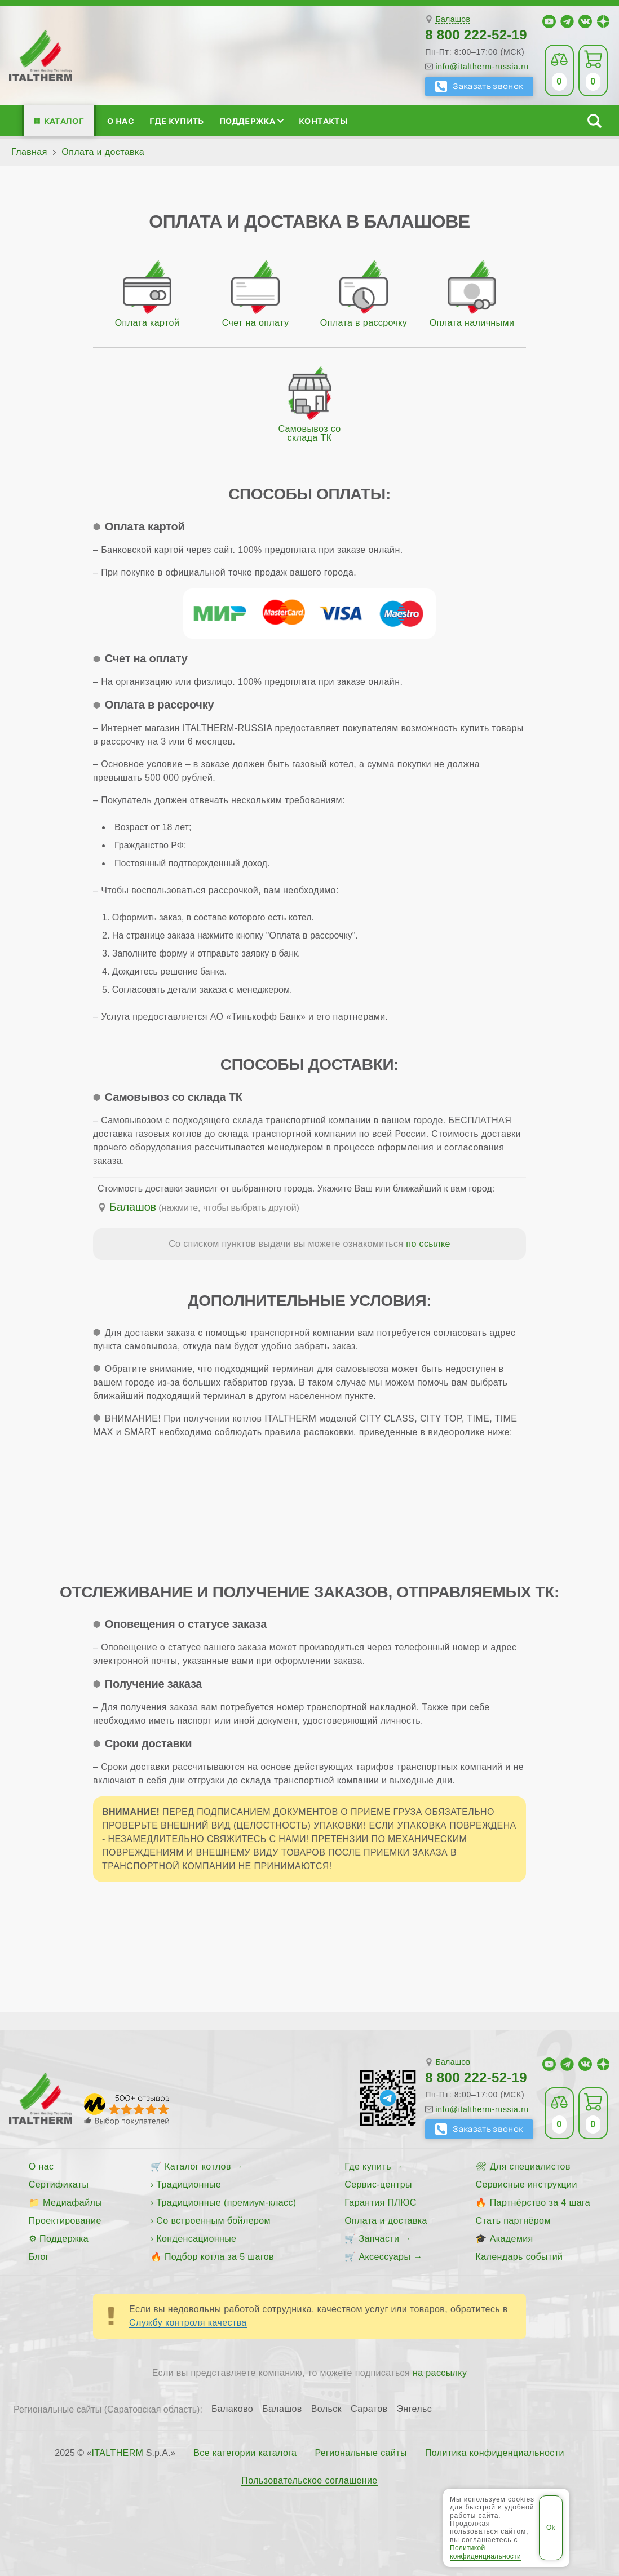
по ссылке (428, 1244)
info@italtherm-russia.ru (482, 66)
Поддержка (251, 121)
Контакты (323, 121)
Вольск (326, 2409)
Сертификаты (59, 2184)
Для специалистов (530, 2166)
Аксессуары (384, 2256)
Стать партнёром (512, 2220)
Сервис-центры (378, 2184)
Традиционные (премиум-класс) (226, 2202)
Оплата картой (147, 322)
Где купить (176, 121)
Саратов (369, 2409)
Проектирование (65, 2220)
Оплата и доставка (385, 2220)
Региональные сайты (361, 2453)
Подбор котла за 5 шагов (219, 2256)
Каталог (64, 121)
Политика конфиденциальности (494, 2453)
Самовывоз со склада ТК (309, 433)
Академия (511, 2238)
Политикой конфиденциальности (485, 2552)
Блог (39, 2256)
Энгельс (414, 2409)
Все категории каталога (245, 2453)
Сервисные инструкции (526, 2184)
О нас (120, 121)
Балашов (452, 19)
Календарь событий (519, 2256)
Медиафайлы (72, 2202)
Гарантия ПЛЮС (380, 2202)
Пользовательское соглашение (309, 2480)
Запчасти (379, 2238)
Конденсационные (196, 2238)
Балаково (232, 2409)
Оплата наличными (472, 322)
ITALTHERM (117, 2453)
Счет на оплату (255, 322)
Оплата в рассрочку (363, 322)
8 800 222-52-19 (476, 34)
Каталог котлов (198, 2166)
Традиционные (188, 2184)
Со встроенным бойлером (213, 2220)
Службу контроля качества (188, 2322)
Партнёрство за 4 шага (540, 2202)
